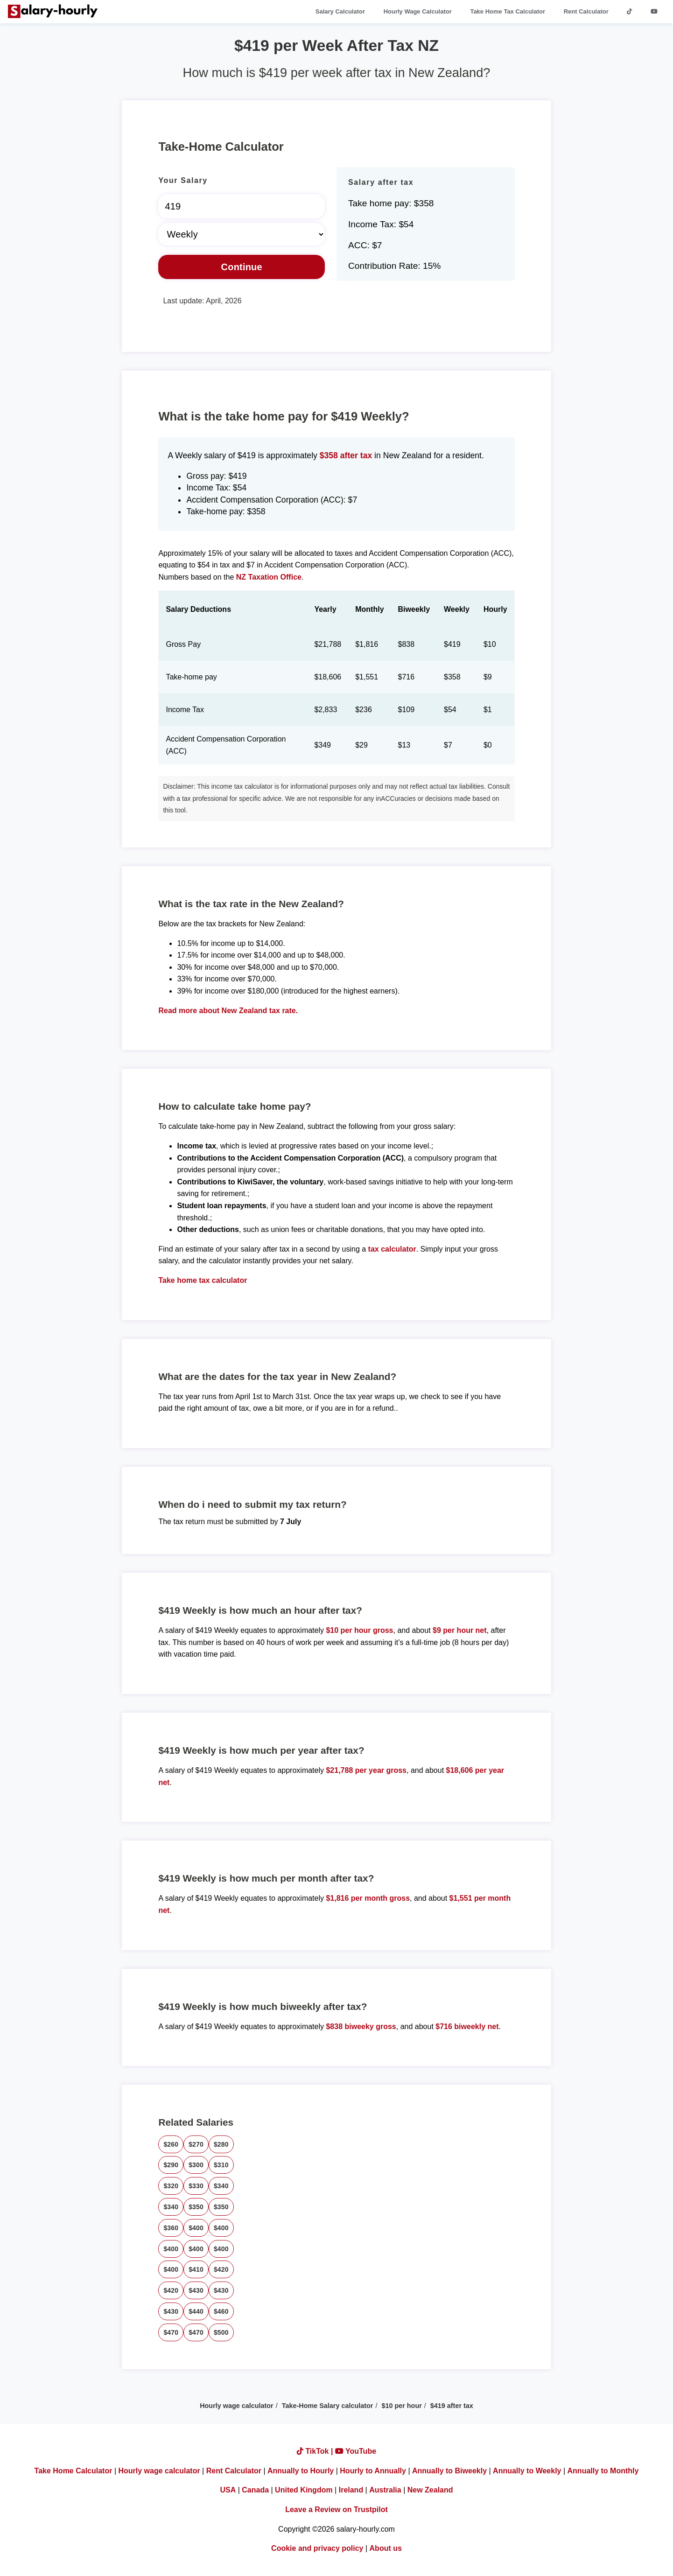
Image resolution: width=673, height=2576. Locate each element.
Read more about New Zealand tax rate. (228, 1011)
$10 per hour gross (359, 1630)
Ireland (351, 2490)
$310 (221, 2165)
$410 (196, 2269)
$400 (196, 2228)
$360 (170, 2228)
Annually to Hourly (300, 2471)
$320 (170, 2186)
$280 (221, 2144)
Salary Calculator (340, 11)
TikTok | (316, 2451)
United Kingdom (304, 2490)
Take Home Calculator (73, 2471)
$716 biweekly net (466, 2026)
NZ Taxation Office (268, 577)
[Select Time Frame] (241, 234)
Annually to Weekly (527, 2471)
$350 (196, 2207)
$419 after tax (451, 2405)
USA (228, 2490)
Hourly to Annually (373, 2471)
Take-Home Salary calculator (327, 2405)
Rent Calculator (586, 11)
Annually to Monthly (603, 2471)
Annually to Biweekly (449, 2471)
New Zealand (430, 2490)
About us (386, 2548)
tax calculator (392, 1249)
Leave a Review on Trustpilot (336, 2509)
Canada (255, 2490)
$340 (221, 2186)
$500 (221, 2332)
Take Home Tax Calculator (507, 11)
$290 (170, 2165)
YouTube (355, 2451)
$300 (196, 2165)
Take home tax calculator (202, 1280)
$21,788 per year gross (366, 1770)
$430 (196, 2290)
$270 (196, 2144)
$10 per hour (401, 2405)
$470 (170, 2332)
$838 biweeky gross (361, 2026)
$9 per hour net (460, 1630)
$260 (170, 2144)
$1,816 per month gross (368, 1898)
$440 (196, 2311)
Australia (385, 2490)
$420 (221, 2269)
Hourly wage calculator (236, 2405)
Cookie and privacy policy (317, 2548)
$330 (196, 2186)
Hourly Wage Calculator (418, 11)
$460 (221, 2311)
